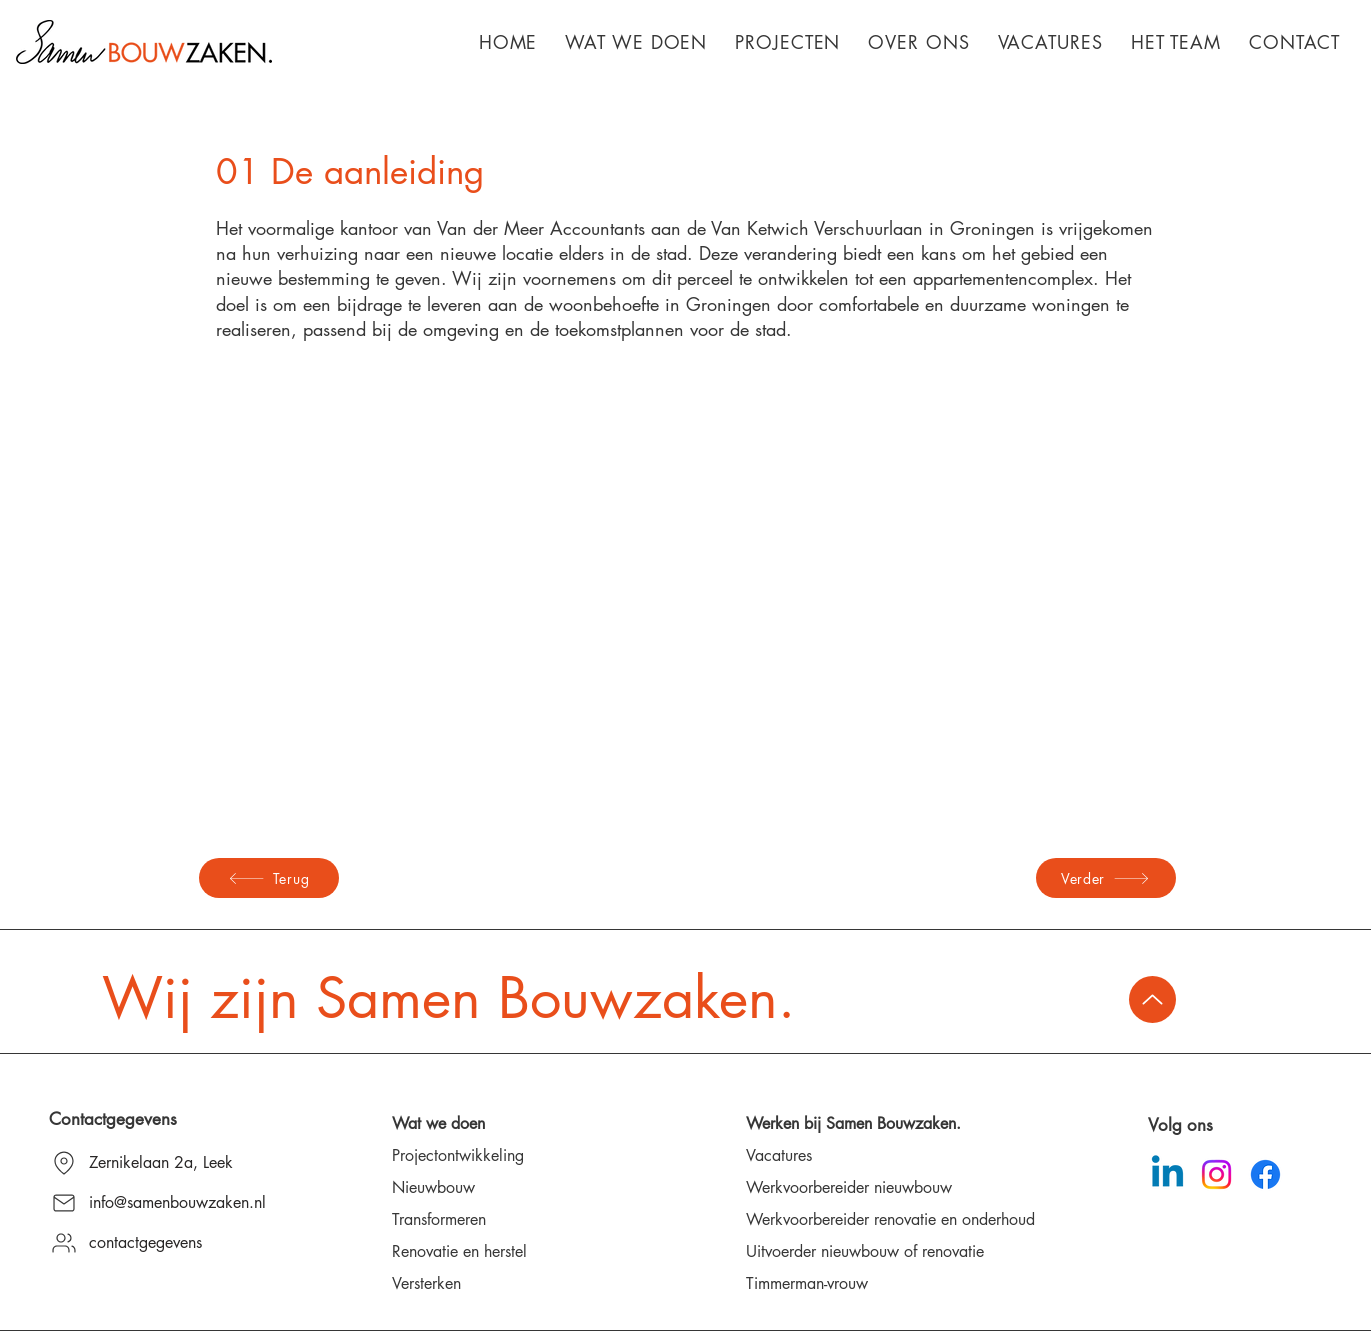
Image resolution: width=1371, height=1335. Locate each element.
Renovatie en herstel (459, 1251)
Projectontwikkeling (458, 1155)
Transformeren (439, 1219)
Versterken (426, 1283)
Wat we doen (438, 1123)
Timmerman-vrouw (807, 1283)
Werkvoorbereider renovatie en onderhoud (890, 1219)
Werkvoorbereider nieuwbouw (849, 1187)
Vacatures (779, 1155)
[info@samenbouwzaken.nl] (171, 1203)
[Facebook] (1265, 1174)
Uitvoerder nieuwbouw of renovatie (865, 1251)
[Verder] (1106, 878)
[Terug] (269, 878)
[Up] (1152, 999)
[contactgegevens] (171, 1243)
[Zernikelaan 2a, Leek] (171, 1163)
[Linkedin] (1167, 1174)
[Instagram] (1216, 1174)
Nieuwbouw (433, 1187)
